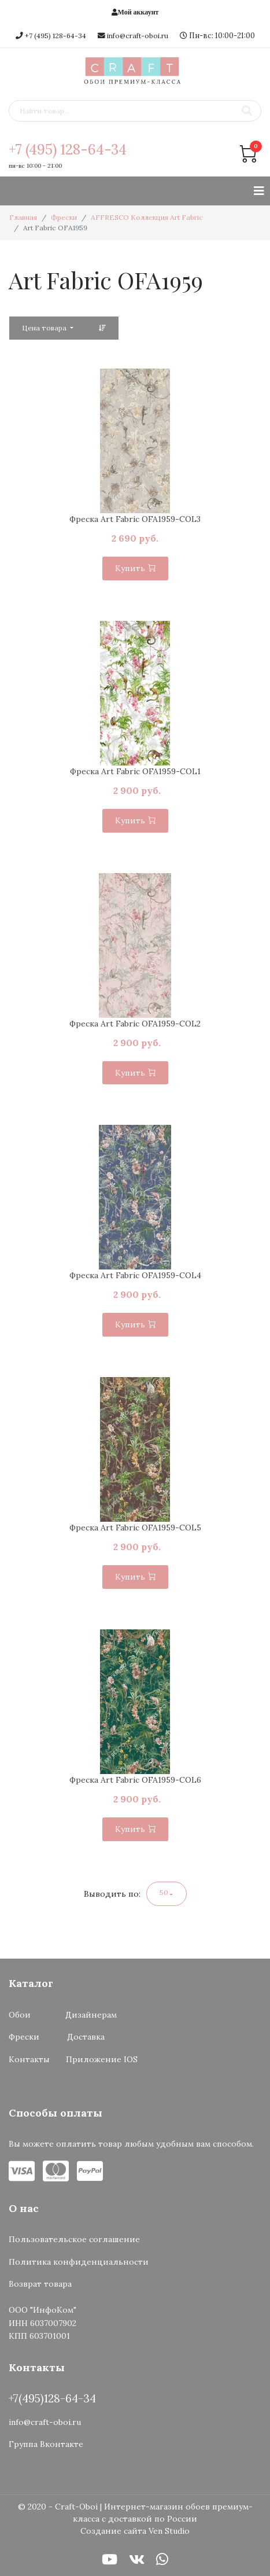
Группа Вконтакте (46, 2444)
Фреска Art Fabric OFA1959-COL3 (135, 519)
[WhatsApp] (162, 2559)
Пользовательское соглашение (74, 2239)
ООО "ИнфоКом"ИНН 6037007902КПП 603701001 (42, 2323)
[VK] (137, 2559)
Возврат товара (40, 2284)
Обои (20, 2015)
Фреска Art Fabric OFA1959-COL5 (135, 1527)
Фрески (25, 2037)
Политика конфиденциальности (79, 2262)
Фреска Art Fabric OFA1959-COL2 (135, 1023)
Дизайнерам (91, 2015)
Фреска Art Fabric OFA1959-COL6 (135, 1780)
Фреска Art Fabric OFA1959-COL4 (135, 1275)
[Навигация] (259, 191)
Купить (135, 568)
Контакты (29, 2059)
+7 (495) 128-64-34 (55, 35)
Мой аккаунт (138, 12)
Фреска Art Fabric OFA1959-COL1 (135, 771)
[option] (135, 441)
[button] (166, 1894)
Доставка (88, 2037)
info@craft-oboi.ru (137, 35)
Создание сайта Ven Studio (135, 2531)
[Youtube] (109, 2559)
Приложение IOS (102, 2059)
